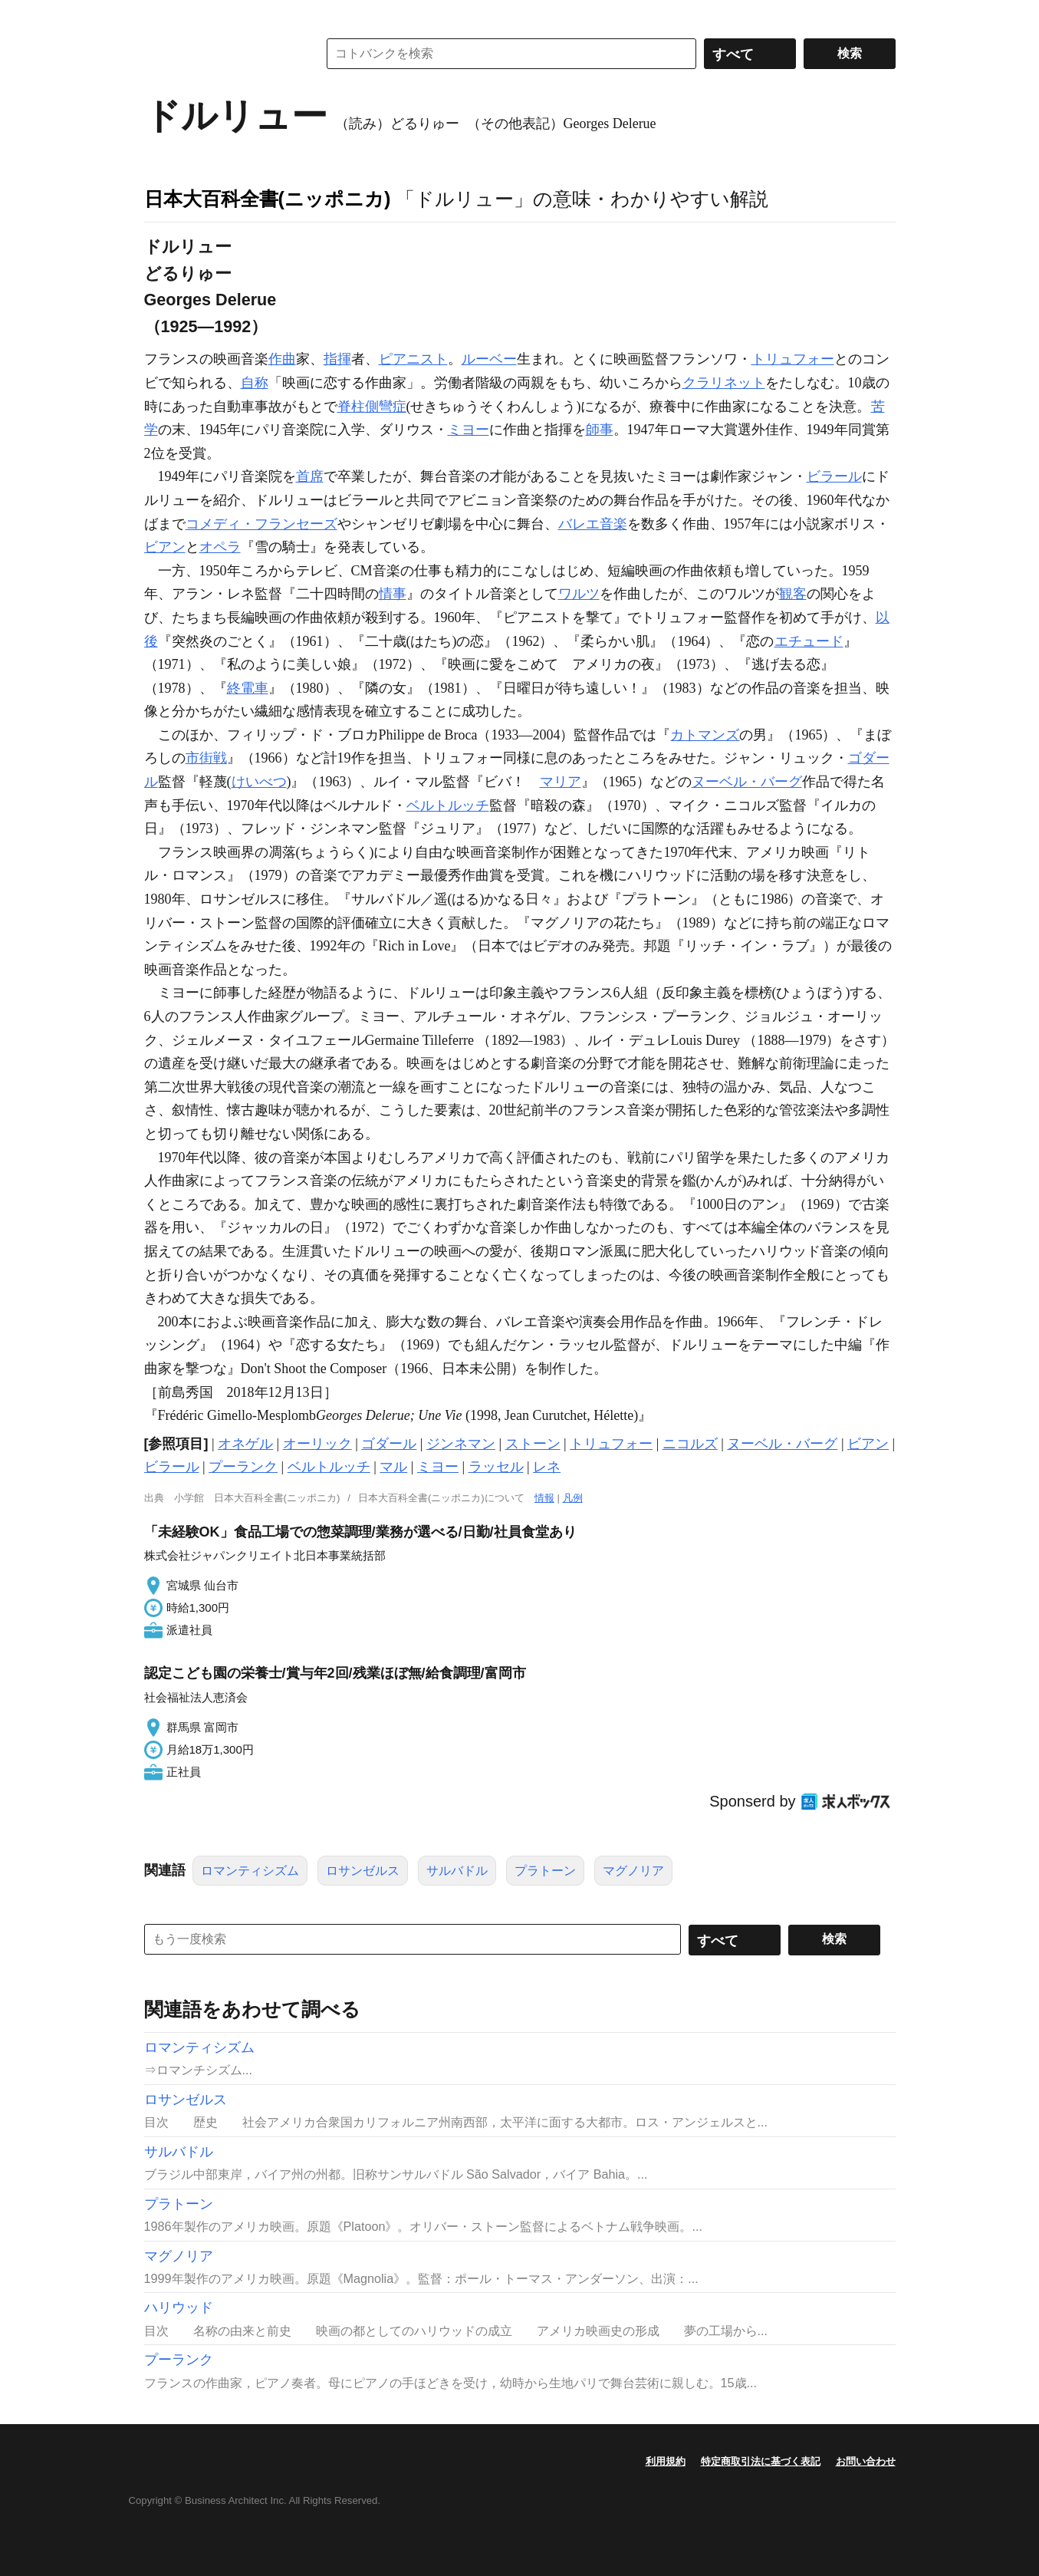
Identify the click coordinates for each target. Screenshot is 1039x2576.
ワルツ (579, 593)
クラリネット (723, 382)
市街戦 (206, 758)
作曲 (282, 359)
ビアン (165, 547)
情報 (544, 1498)
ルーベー (489, 359)
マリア (560, 781)
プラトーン (545, 1870)
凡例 (573, 1498)
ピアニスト (413, 359)
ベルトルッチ (447, 805)
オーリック (317, 1443)
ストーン (533, 1443)
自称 (254, 382)
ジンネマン (460, 1443)
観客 (793, 593)
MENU (159, 15)
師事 (599, 429)
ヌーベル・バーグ (747, 781)
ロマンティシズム (250, 1870)
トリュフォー (792, 359)
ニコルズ (690, 1443)
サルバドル (457, 1870)
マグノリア (633, 1870)
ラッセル (496, 1466)
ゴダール (388, 1443)
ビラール (834, 476)
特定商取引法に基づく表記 (760, 2461)
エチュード (808, 641)
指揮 (337, 359)
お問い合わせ (866, 2461)
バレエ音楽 (592, 524)
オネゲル (245, 1443)
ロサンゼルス (362, 1870)
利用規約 (666, 2461)
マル (393, 1466)
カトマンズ (704, 735)
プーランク (243, 1466)
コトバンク (220, 53)
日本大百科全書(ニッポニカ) (267, 198)
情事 (392, 593)
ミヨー (468, 429)
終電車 (247, 688)
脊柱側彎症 (371, 406)
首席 (310, 476)
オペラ (220, 547)
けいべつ (259, 781)
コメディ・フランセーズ (261, 524)
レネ (547, 1466)
